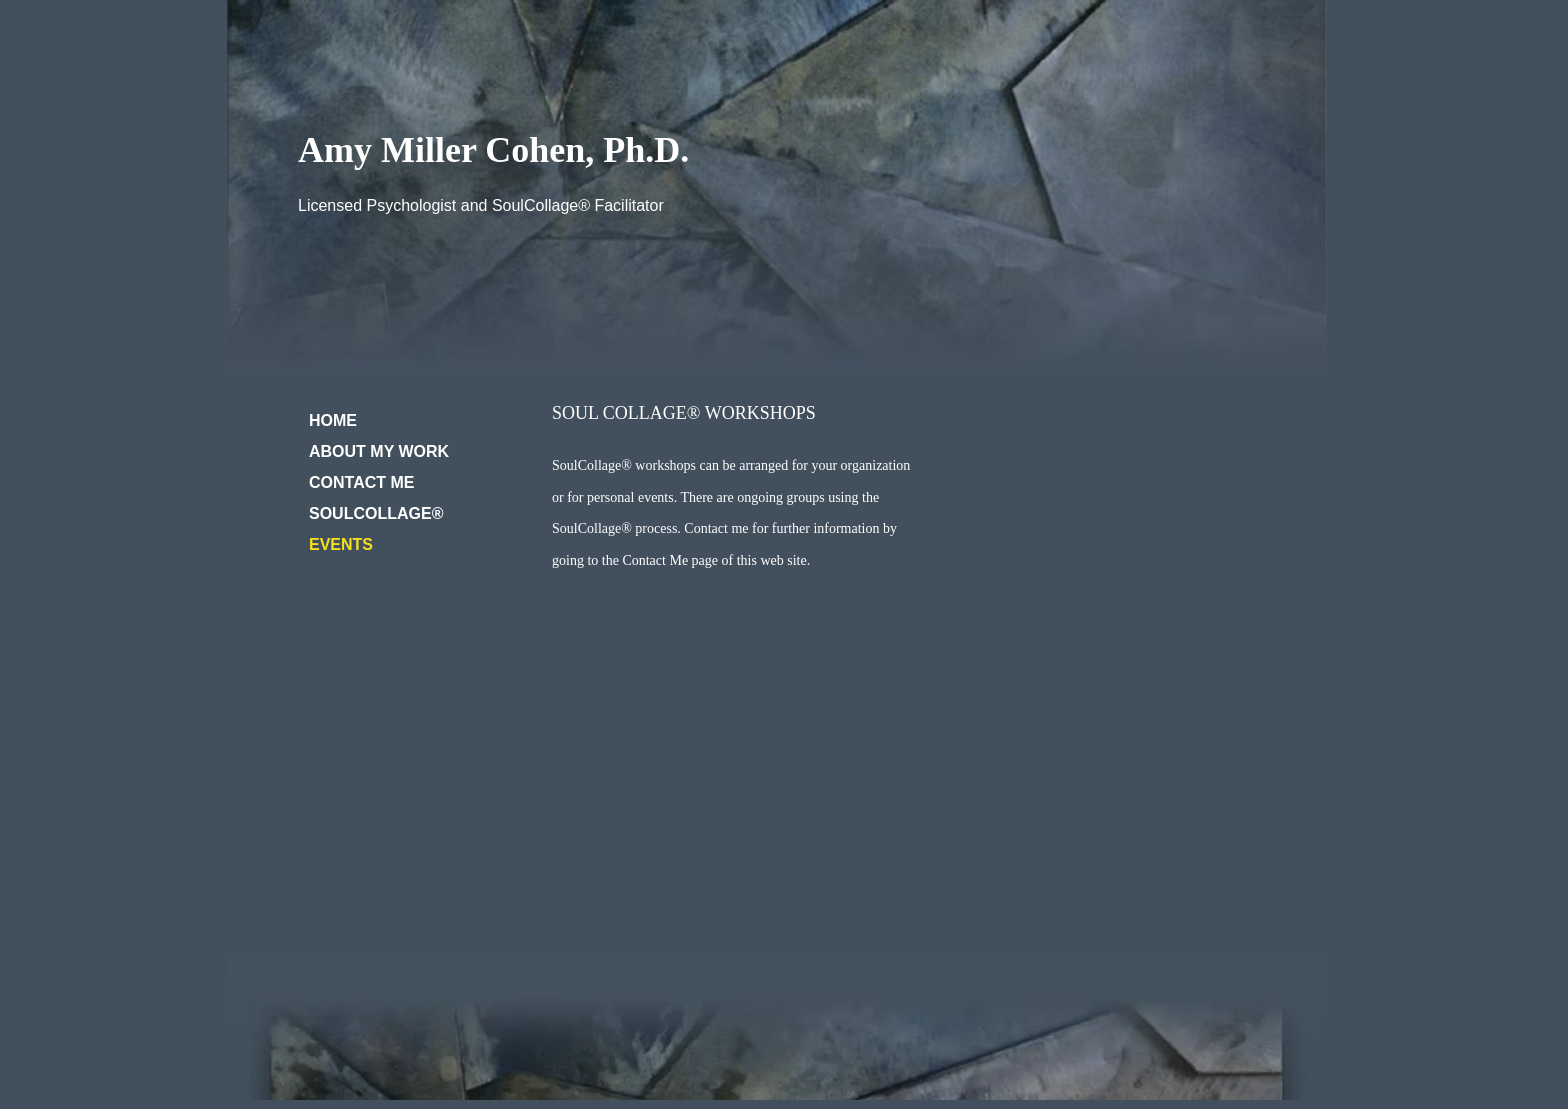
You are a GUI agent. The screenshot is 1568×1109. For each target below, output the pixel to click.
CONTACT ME (361, 482)
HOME (333, 420)
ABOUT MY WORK (379, 451)
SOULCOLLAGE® (376, 513)
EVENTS (341, 544)
